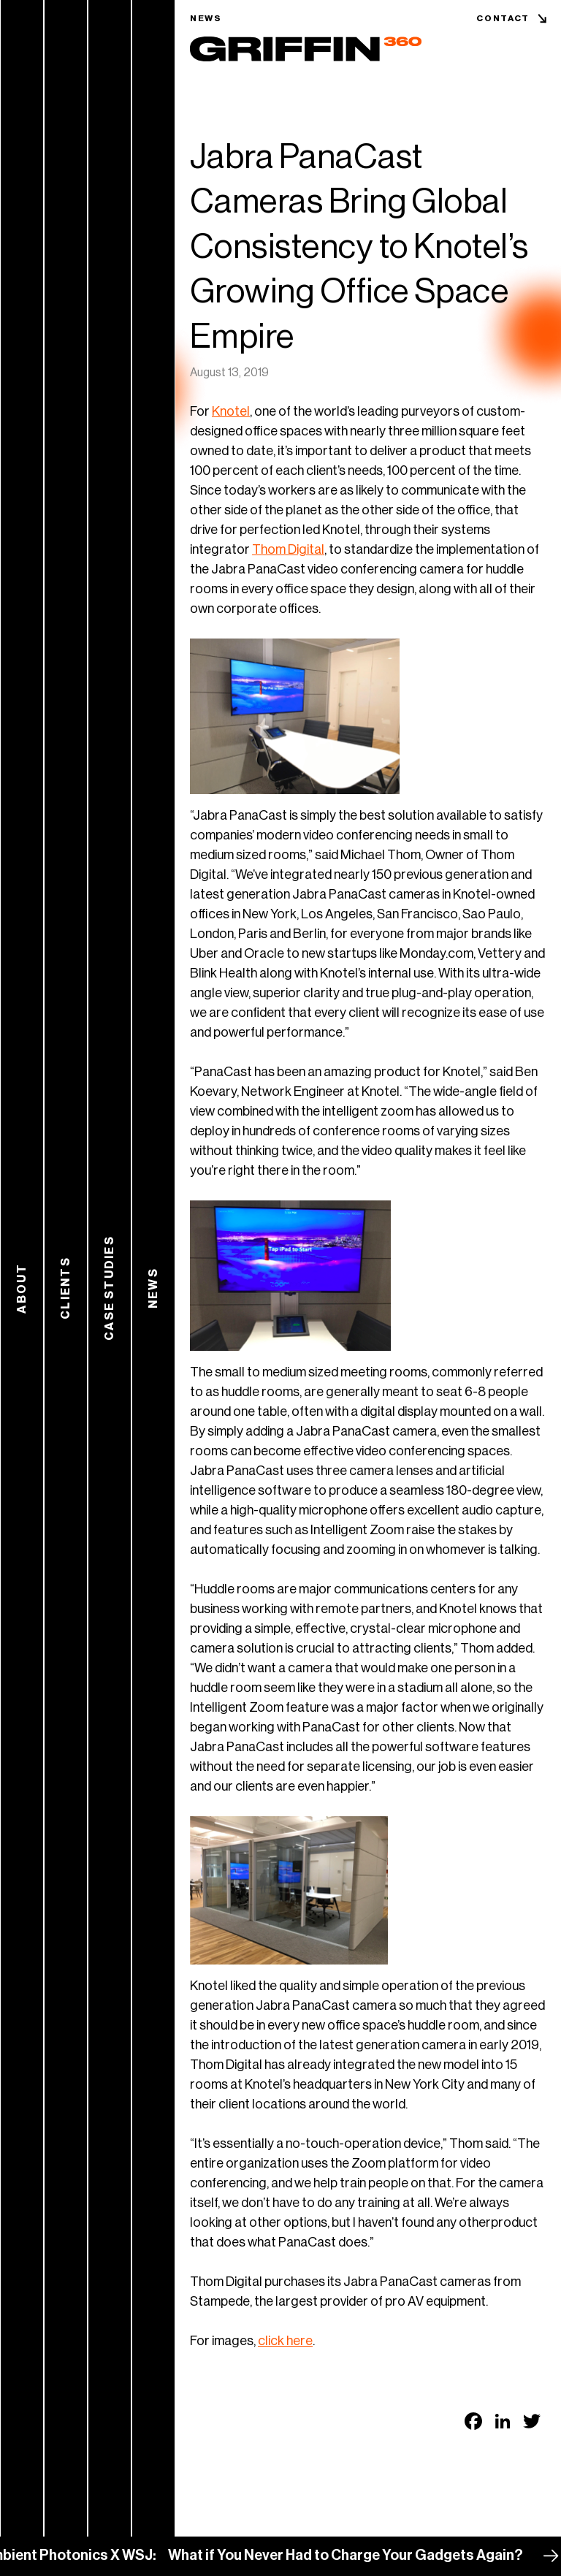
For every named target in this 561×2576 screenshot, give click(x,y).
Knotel (231, 411)
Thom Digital (288, 549)
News (206, 18)
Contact (503, 18)
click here (285, 2340)
